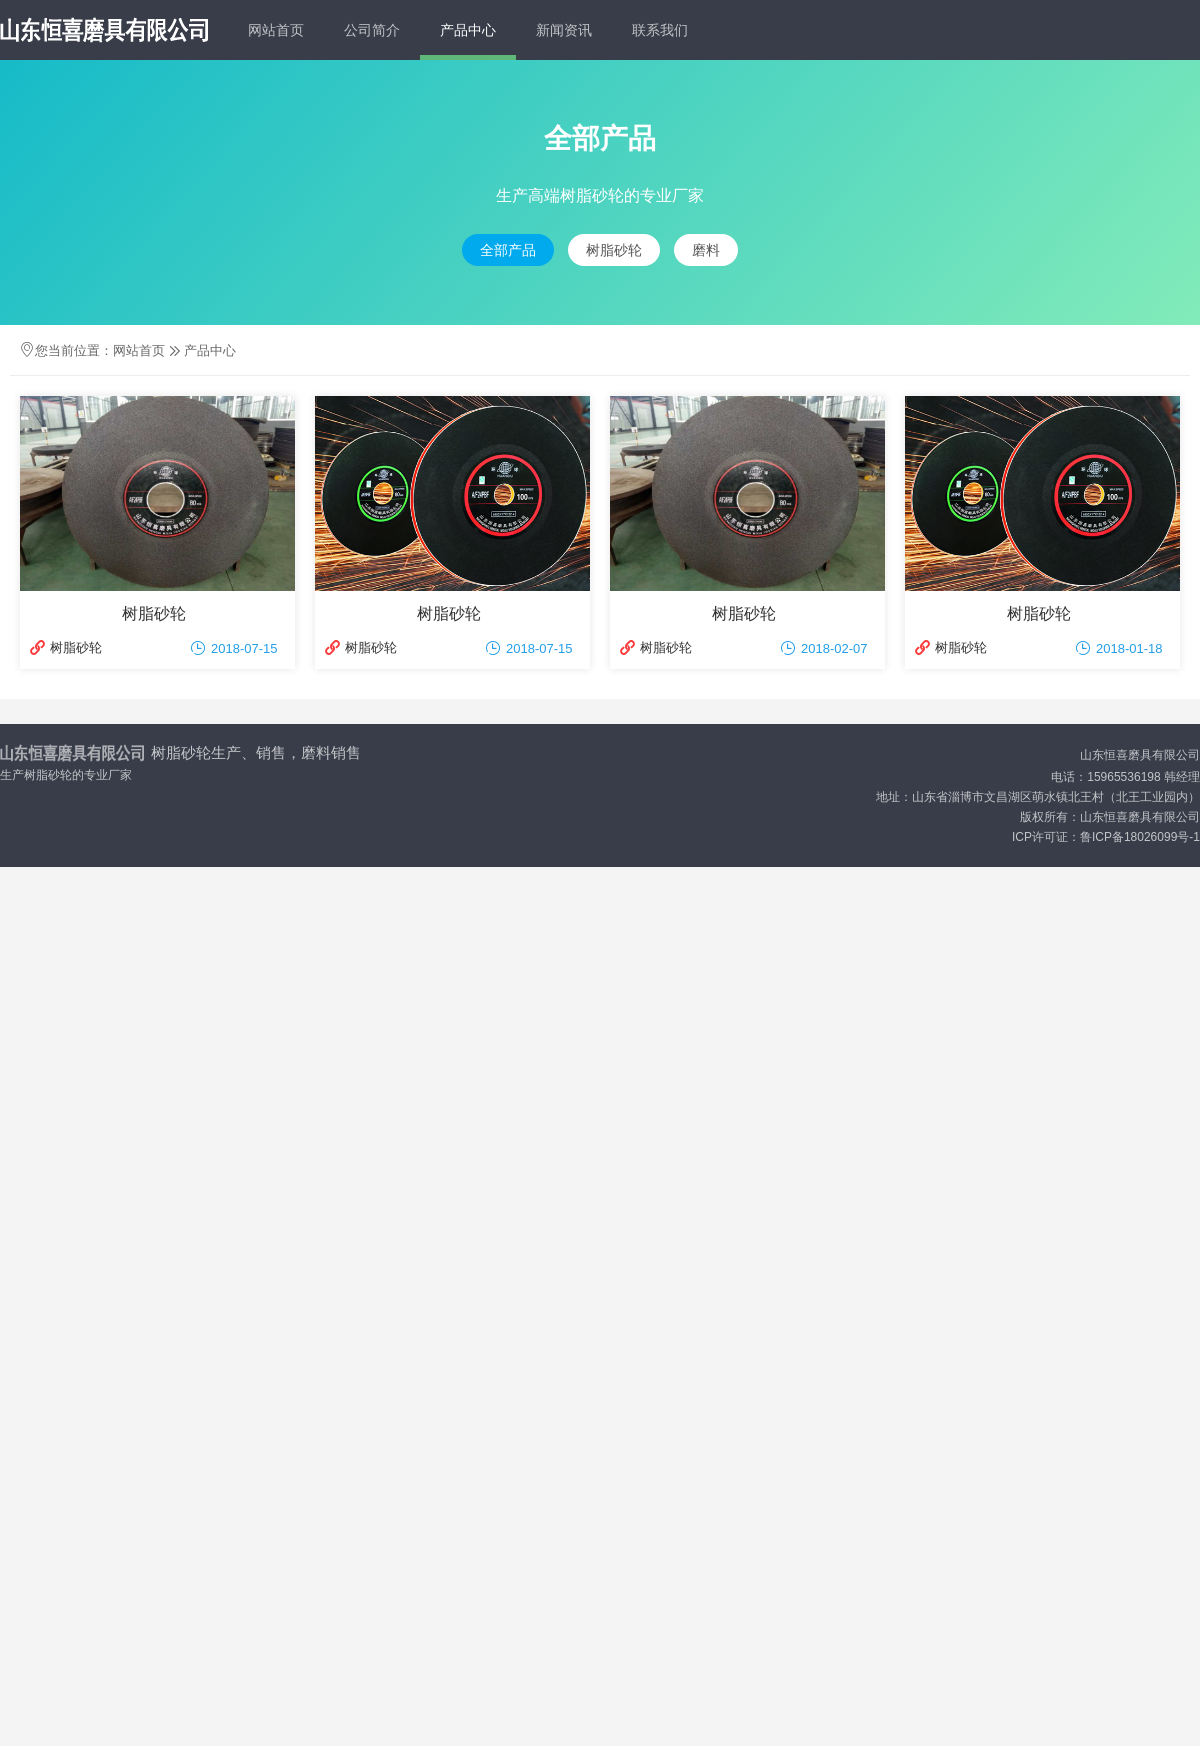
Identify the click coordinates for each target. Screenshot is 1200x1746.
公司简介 (372, 30)
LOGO (104, 30)
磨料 (706, 250)
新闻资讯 (564, 30)
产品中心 (468, 30)
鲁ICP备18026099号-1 (1140, 837)
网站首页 (276, 30)
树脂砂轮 (614, 250)
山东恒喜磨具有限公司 (1140, 755)
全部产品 (508, 250)
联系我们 (660, 30)
